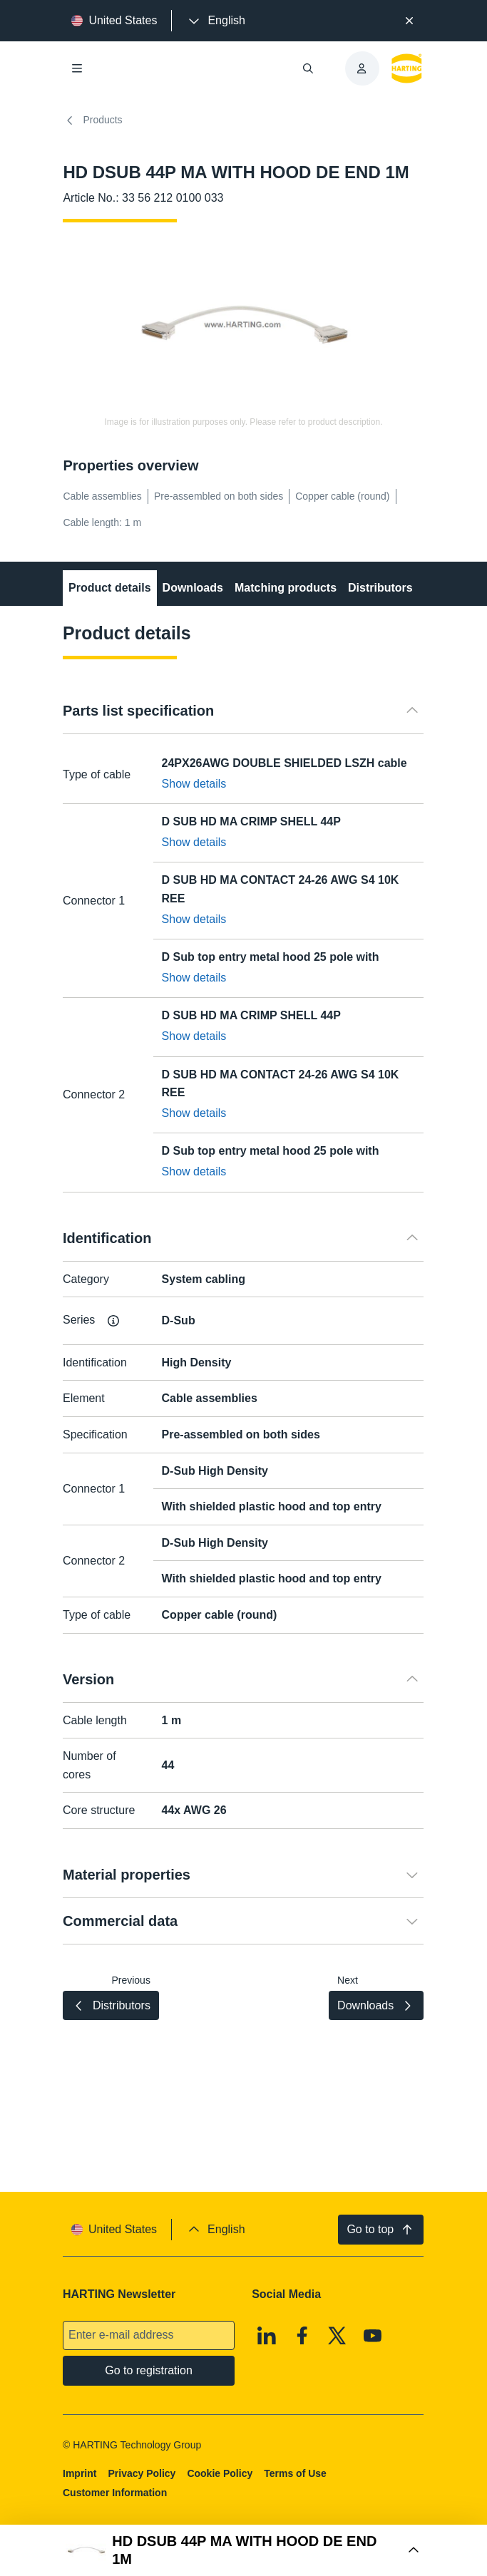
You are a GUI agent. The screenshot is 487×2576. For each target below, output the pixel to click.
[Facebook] (302, 2335)
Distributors (380, 588)
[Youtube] (373, 2335)
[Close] (409, 21)
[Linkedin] (267, 2335)
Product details (109, 588)
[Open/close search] (308, 68)
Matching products (286, 588)
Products (92, 120)
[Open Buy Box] (243, 2550)
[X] (338, 2335)
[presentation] (215, 21)
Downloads (193, 588)
